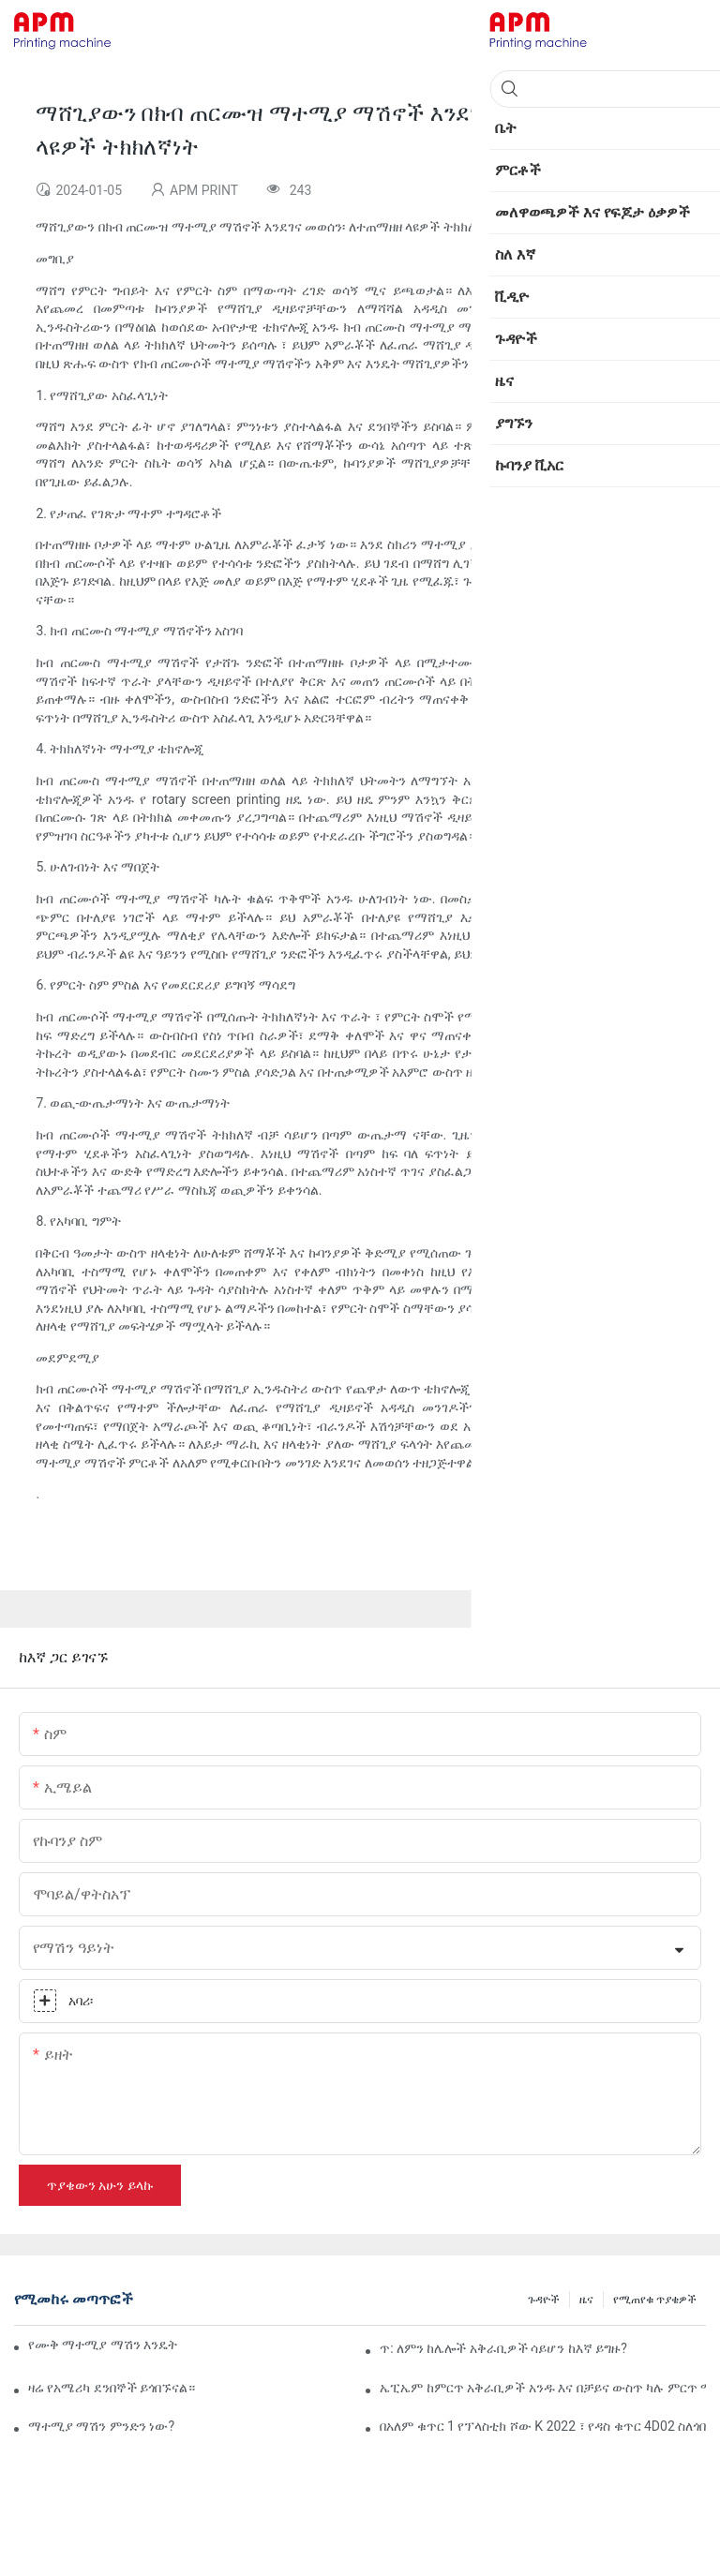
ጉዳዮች (544, 2299)
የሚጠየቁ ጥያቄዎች (655, 2299)
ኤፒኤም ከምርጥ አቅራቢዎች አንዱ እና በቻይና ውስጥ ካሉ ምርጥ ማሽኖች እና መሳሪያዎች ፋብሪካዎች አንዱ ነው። (543, 2387)
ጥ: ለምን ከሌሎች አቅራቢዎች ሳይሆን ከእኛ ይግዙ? (503, 2348)
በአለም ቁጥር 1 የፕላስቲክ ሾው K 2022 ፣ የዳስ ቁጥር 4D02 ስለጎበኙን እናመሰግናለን (543, 2426)
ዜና (586, 2299)
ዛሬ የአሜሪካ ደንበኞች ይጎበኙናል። (111, 2387)
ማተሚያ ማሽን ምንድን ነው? (101, 2426)
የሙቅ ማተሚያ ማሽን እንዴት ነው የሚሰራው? (102, 2344)
